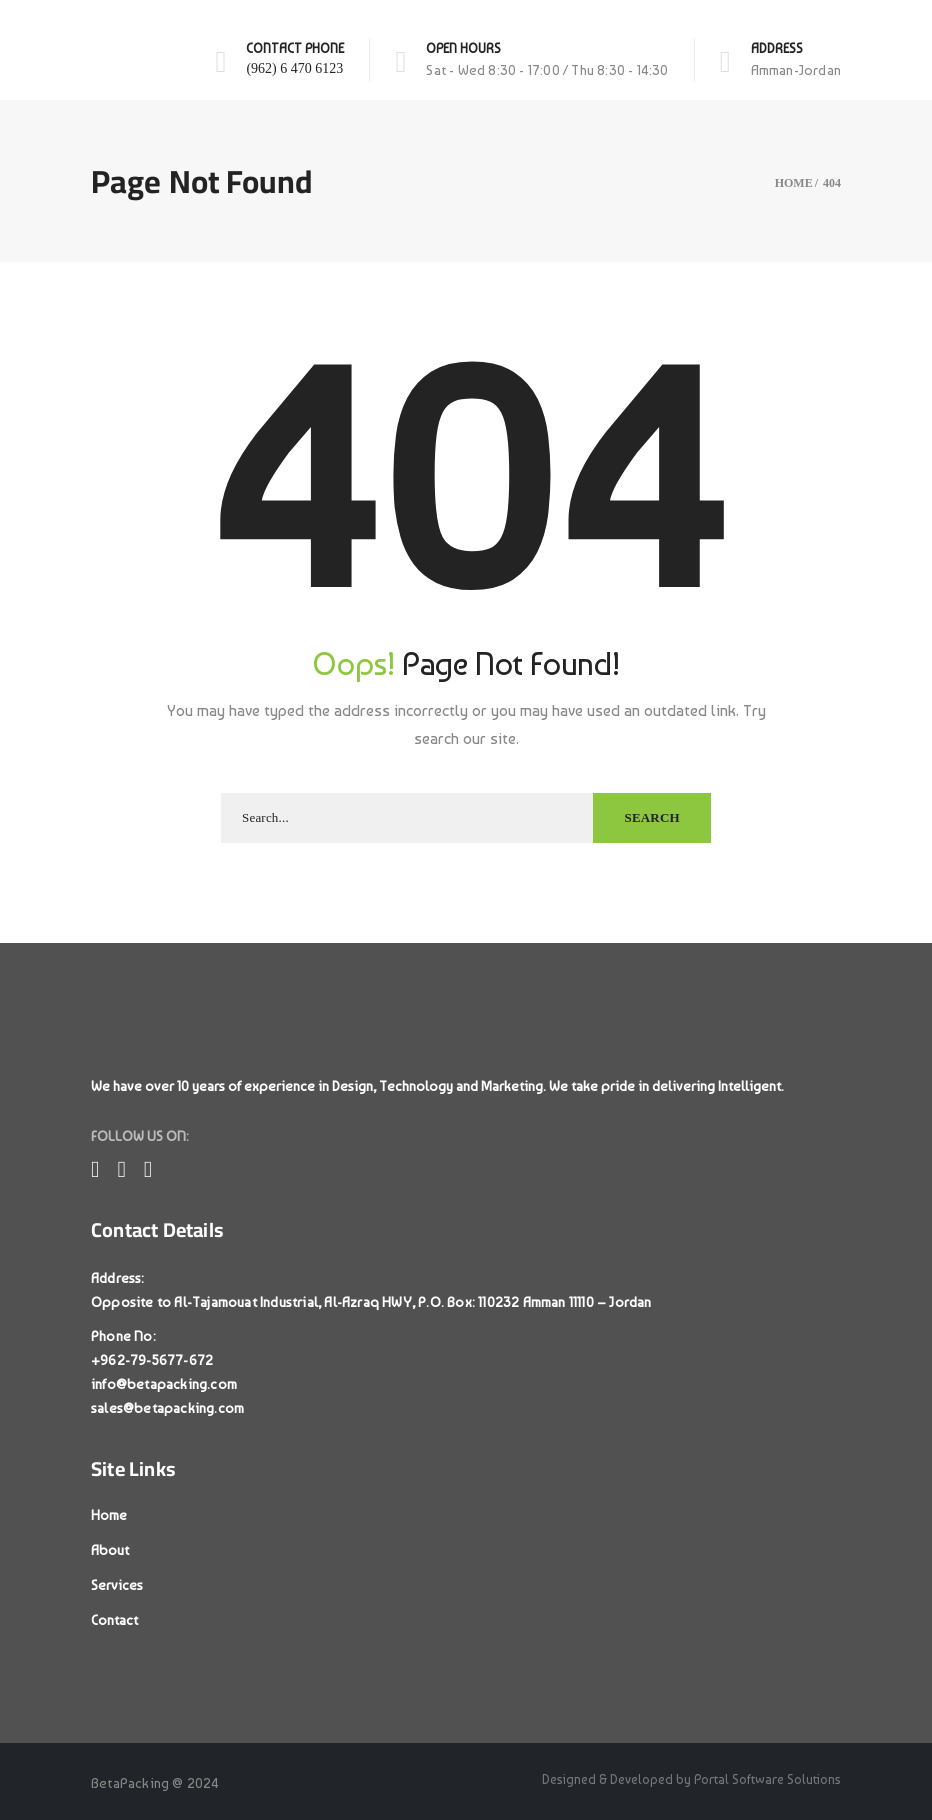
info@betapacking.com (164, 1384)
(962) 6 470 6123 (294, 68)
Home (109, 1515)
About (110, 1550)
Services (117, 1585)
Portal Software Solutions (767, 1779)
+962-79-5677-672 (152, 1360)
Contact (114, 1620)
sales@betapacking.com (167, 1408)
